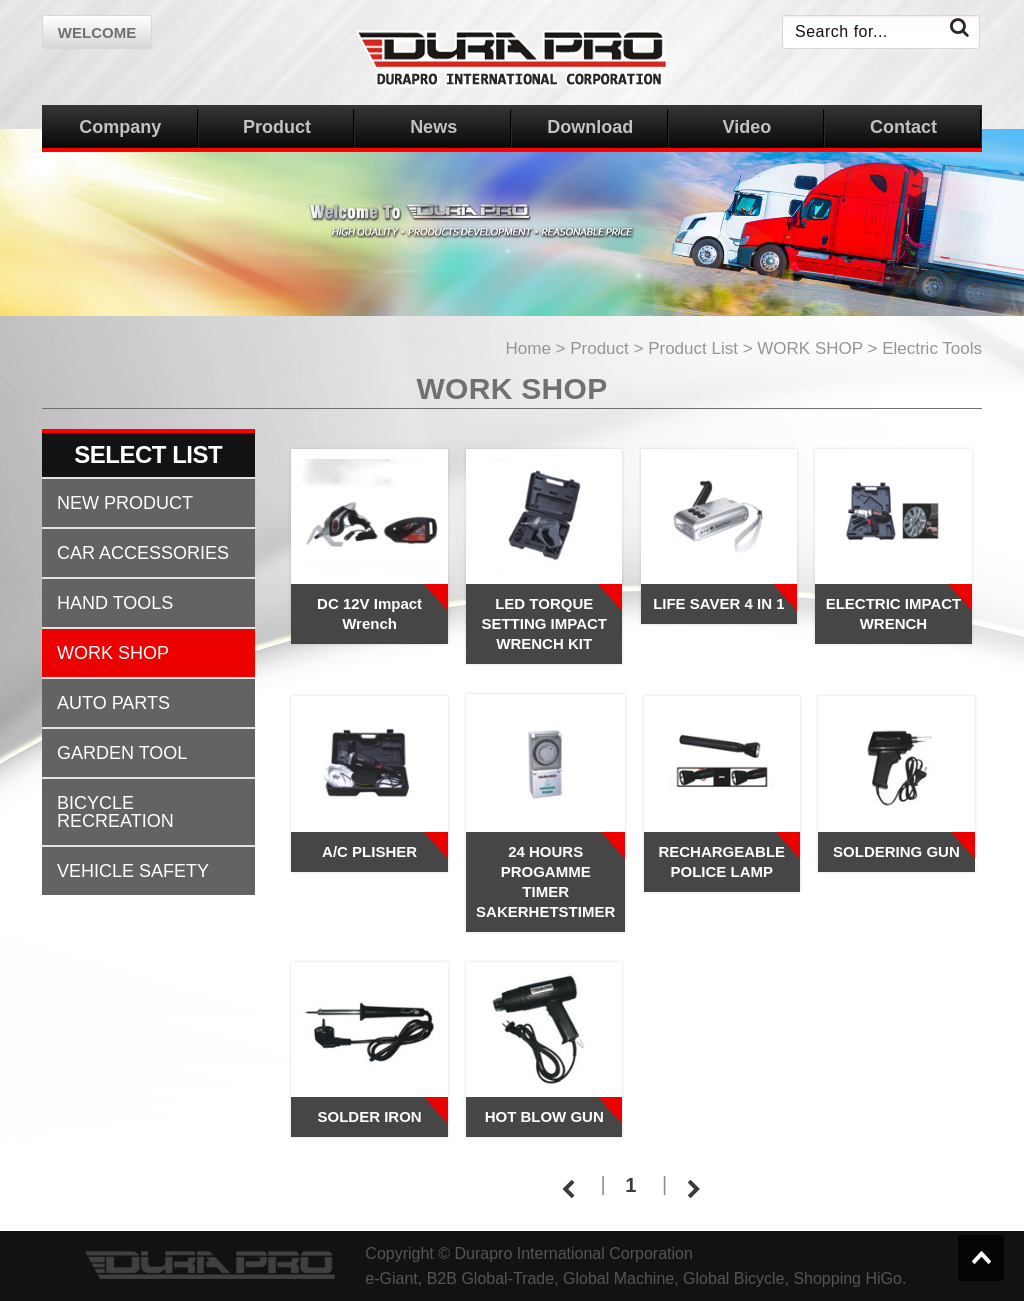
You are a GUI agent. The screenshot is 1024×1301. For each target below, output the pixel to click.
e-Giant (391, 1278)
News (433, 127)
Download (590, 127)
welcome (97, 32)
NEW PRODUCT (125, 503)
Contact (903, 127)
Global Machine (618, 1278)
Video (747, 127)
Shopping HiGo (847, 1278)
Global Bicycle (733, 1278)
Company (120, 127)
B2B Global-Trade (490, 1278)
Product (277, 127)
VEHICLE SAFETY (133, 871)
